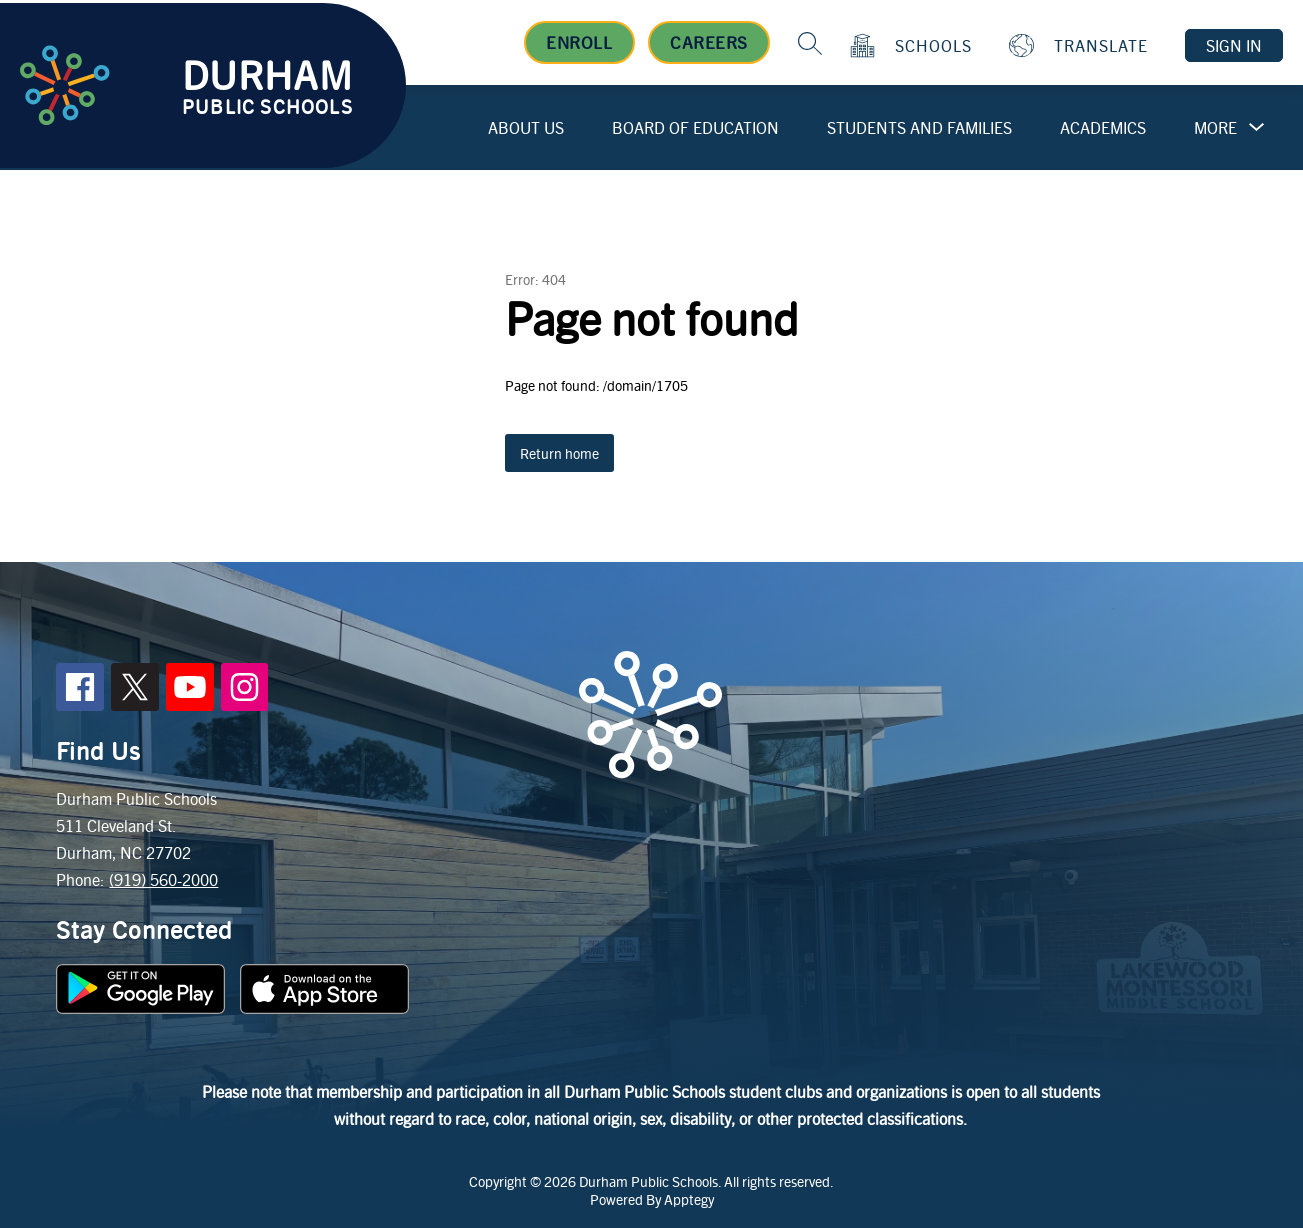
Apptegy (689, 1199)
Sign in (1234, 45)
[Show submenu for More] (1215, 128)
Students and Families (919, 127)
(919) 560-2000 (163, 879)
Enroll (579, 42)
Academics (1103, 127)
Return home (559, 453)
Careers (709, 42)
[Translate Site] (1081, 45)
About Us (526, 127)
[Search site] (810, 43)
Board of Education (695, 127)
